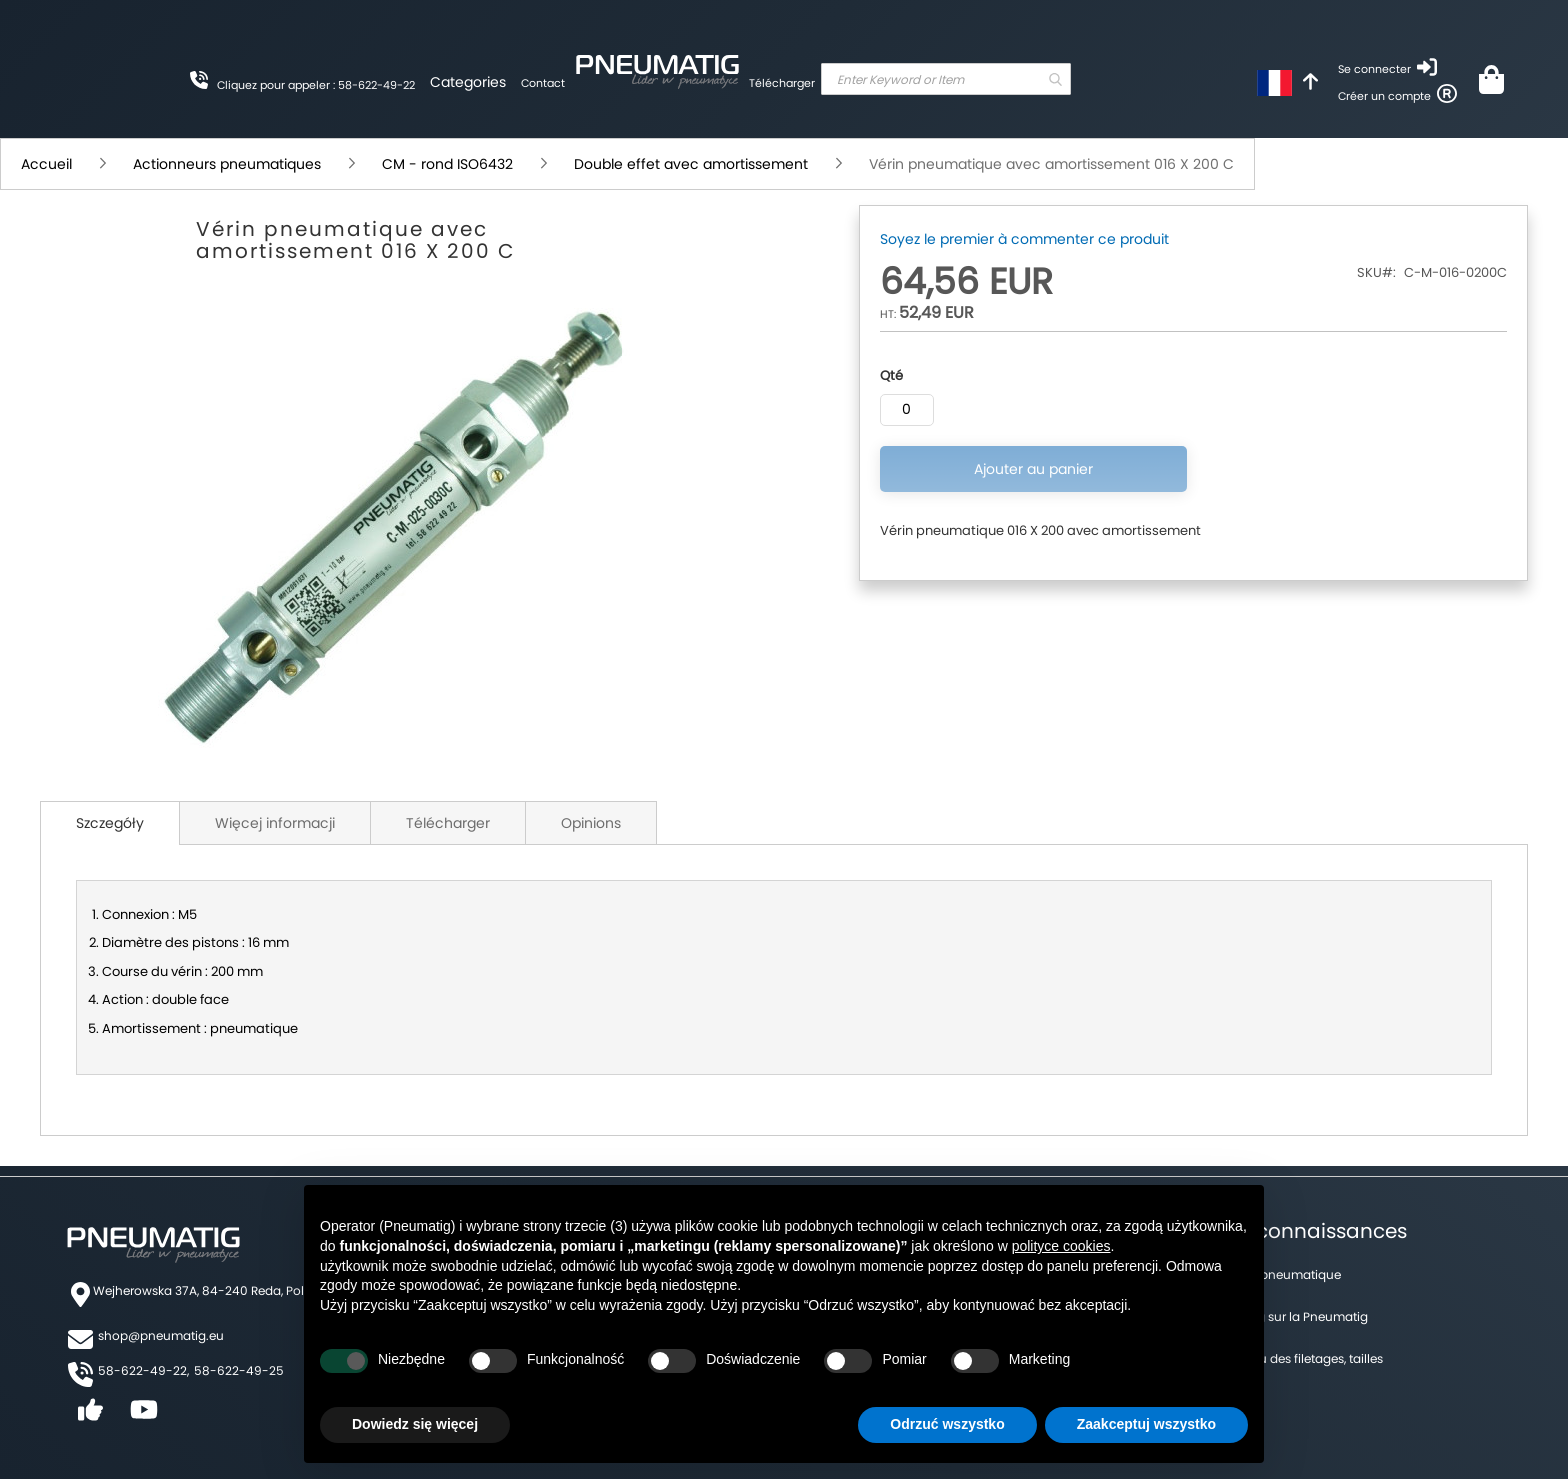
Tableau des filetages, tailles (1301, 1358)
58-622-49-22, (143, 1370)
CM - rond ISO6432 (447, 164)
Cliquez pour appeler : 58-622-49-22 (316, 85)
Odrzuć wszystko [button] (947, 1424)
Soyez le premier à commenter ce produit (1024, 239)
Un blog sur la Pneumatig (1293, 1316)
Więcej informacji (275, 823)
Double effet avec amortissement (691, 164)
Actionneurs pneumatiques (227, 164)
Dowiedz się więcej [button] (415, 1424)
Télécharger (782, 83)
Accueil (46, 164)
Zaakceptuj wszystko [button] (1146, 1424)
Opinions (591, 823)
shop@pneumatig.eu (161, 1335)
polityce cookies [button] (1061, 1246)
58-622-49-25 (239, 1370)
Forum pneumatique (1280, 1274)
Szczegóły (110, 823)
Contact (543, 83)
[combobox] (946, 79)
